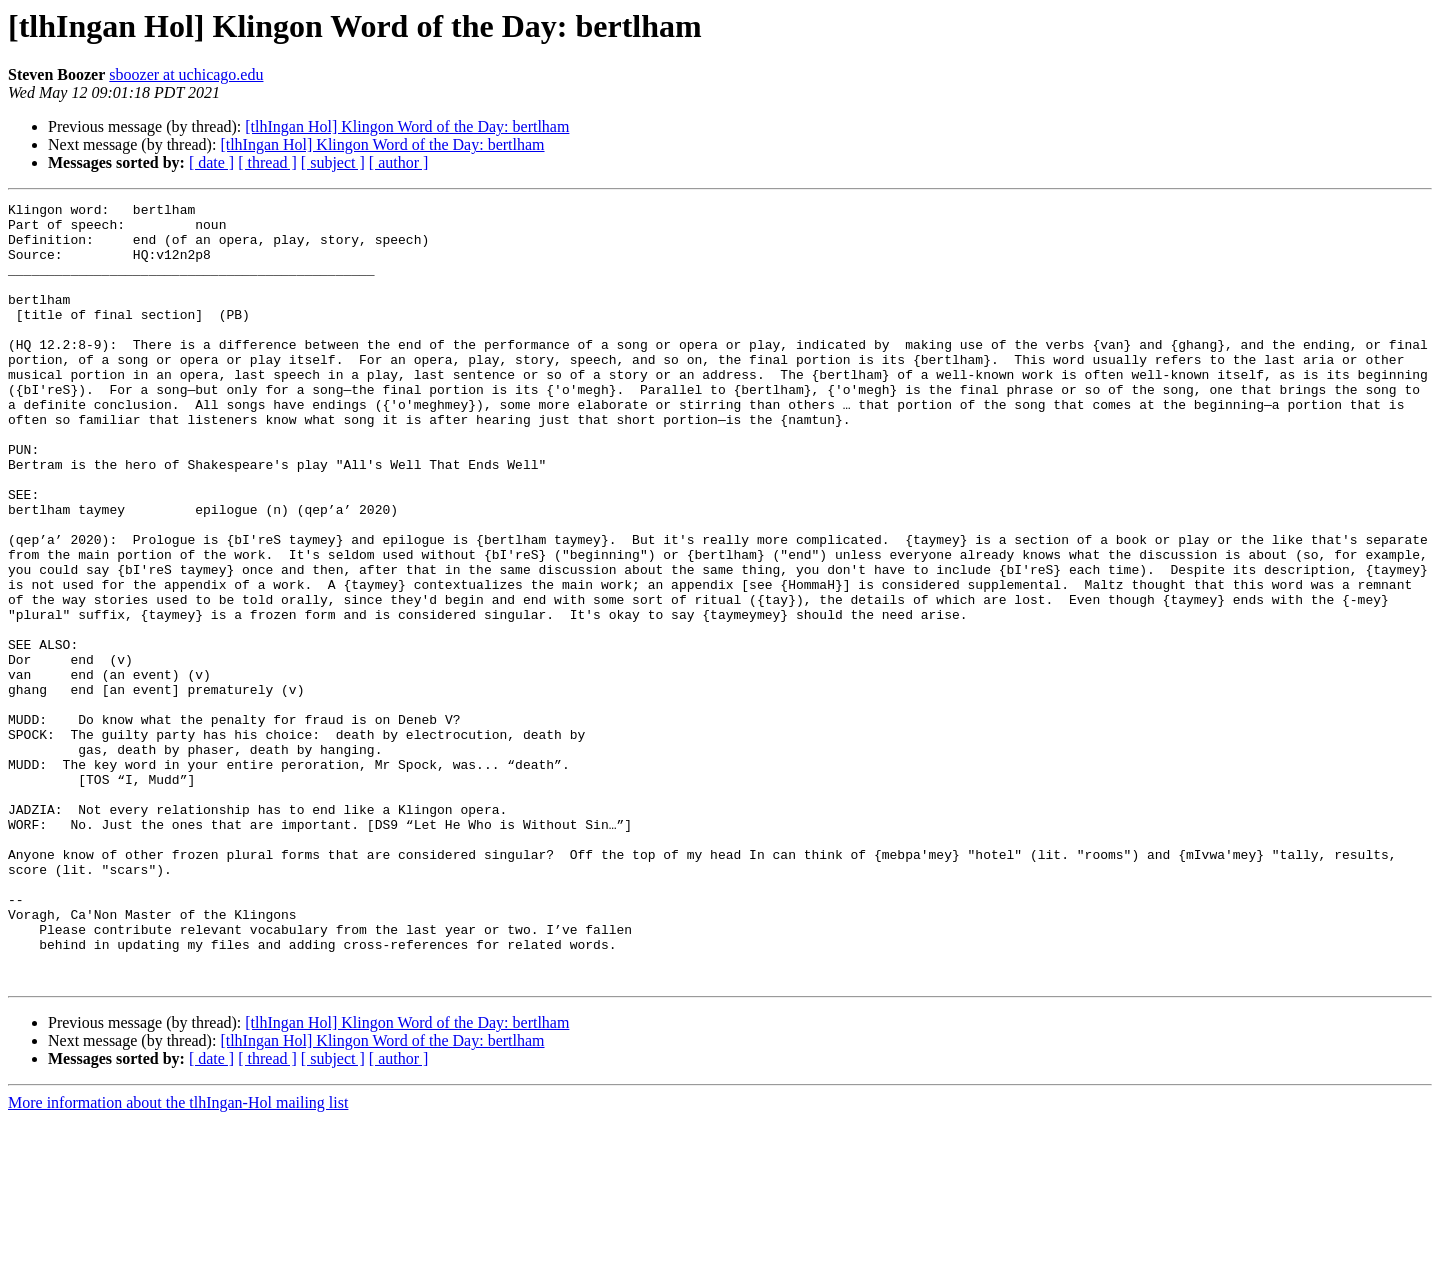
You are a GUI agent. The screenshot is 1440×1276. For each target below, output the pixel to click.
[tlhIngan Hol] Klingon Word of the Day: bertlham (407, 126)
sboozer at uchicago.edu (186, 74)
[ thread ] (267, 162)
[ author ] (399, 162)
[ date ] (211, 162)
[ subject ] (333, 162)
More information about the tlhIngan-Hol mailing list (178, 1258)
